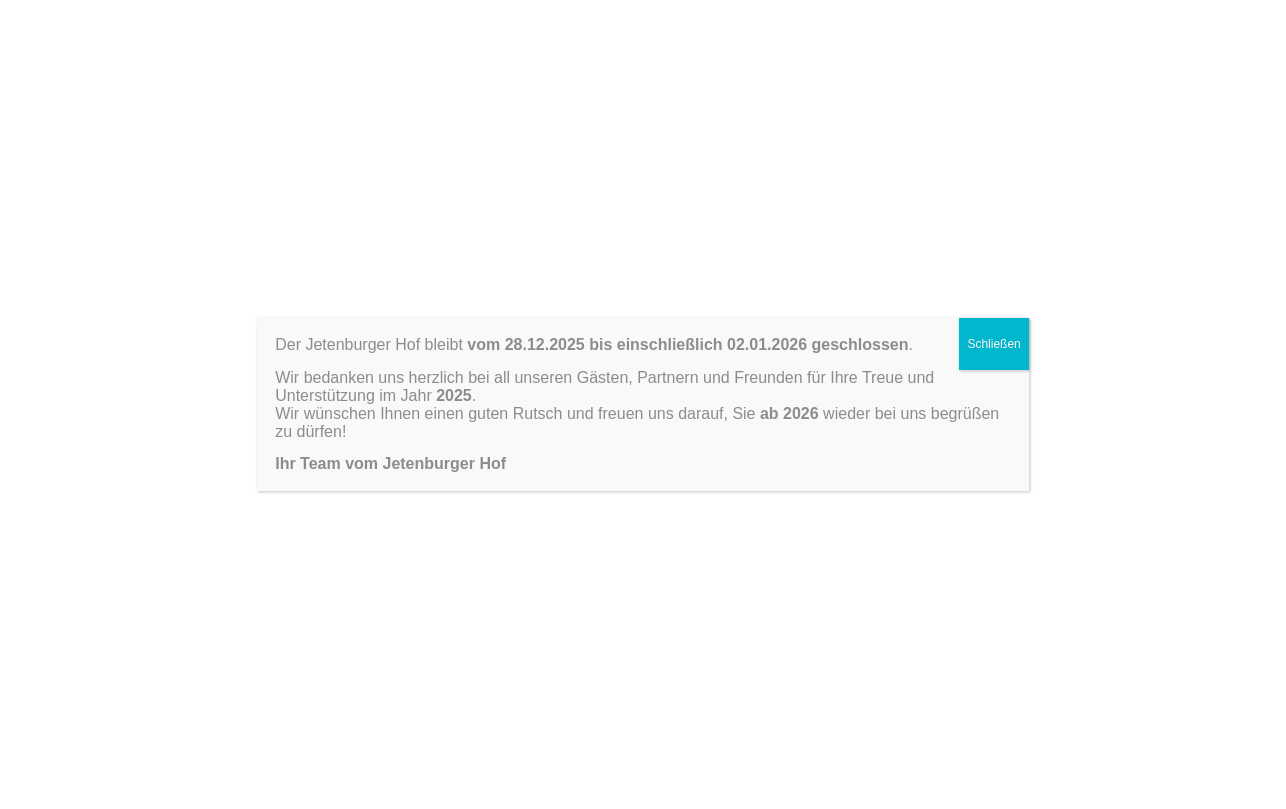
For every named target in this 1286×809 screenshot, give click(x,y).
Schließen (993, 344)
